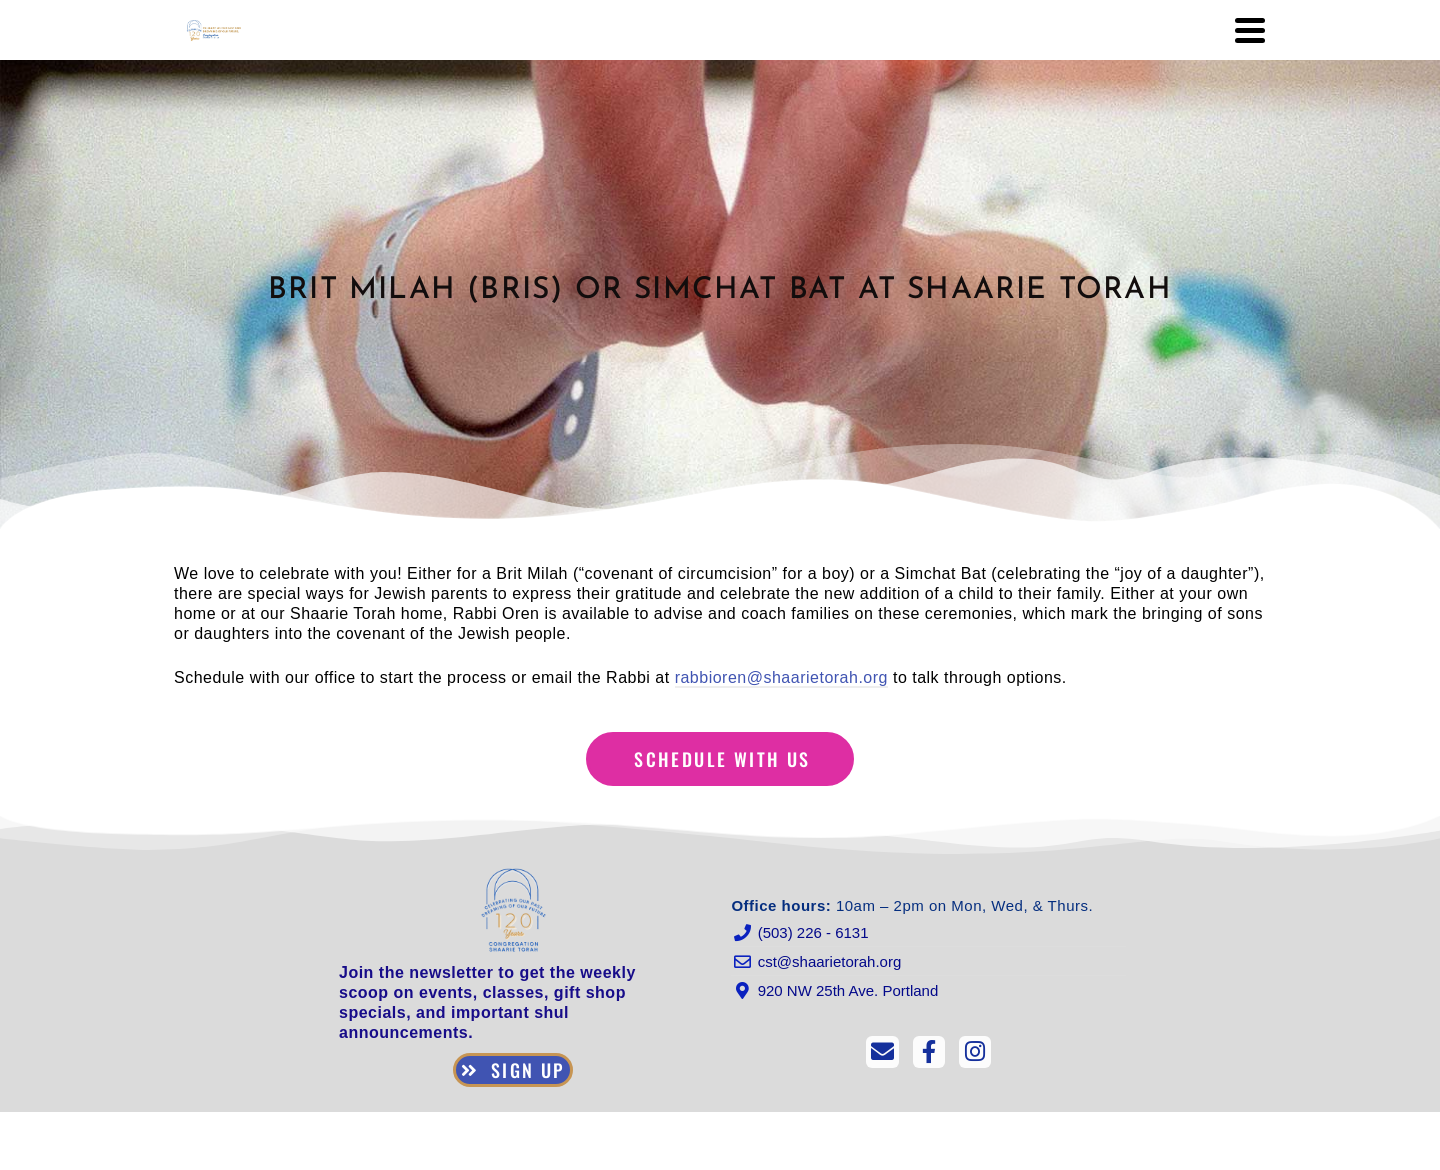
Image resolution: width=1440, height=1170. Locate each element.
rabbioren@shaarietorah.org (781, 677)
